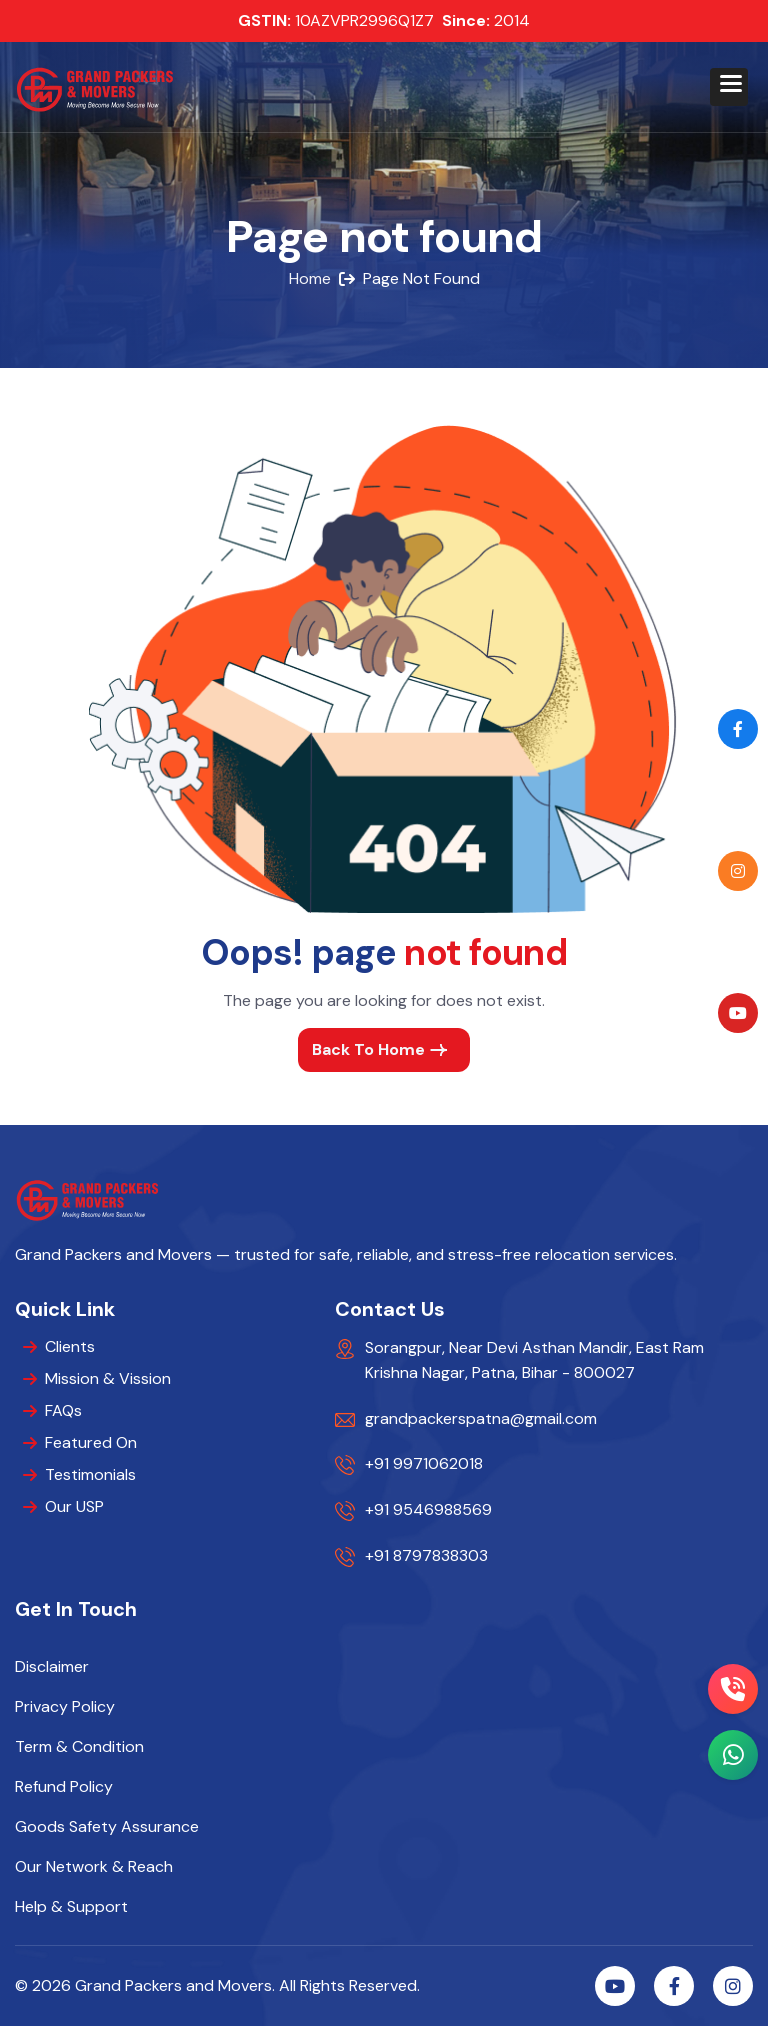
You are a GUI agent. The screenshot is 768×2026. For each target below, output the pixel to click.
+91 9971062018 (424, 1463)
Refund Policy (64, 1787)
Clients (70, 1346)
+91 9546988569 (428, 1509)
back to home (368, 1049)
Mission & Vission (108, 1378)
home (310, 278)
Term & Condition (79, 1747)
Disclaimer (52, 1667)
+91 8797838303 (426, 1555)
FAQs (63, 1410)
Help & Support (71, 1907)
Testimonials (90, 1474)
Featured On (91, 1442)
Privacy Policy (65, 1707)
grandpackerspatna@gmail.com (481, 1418)
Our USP (74, 1506)
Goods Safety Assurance (107, 1827)
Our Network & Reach (94, 1867)
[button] (729, 87)
